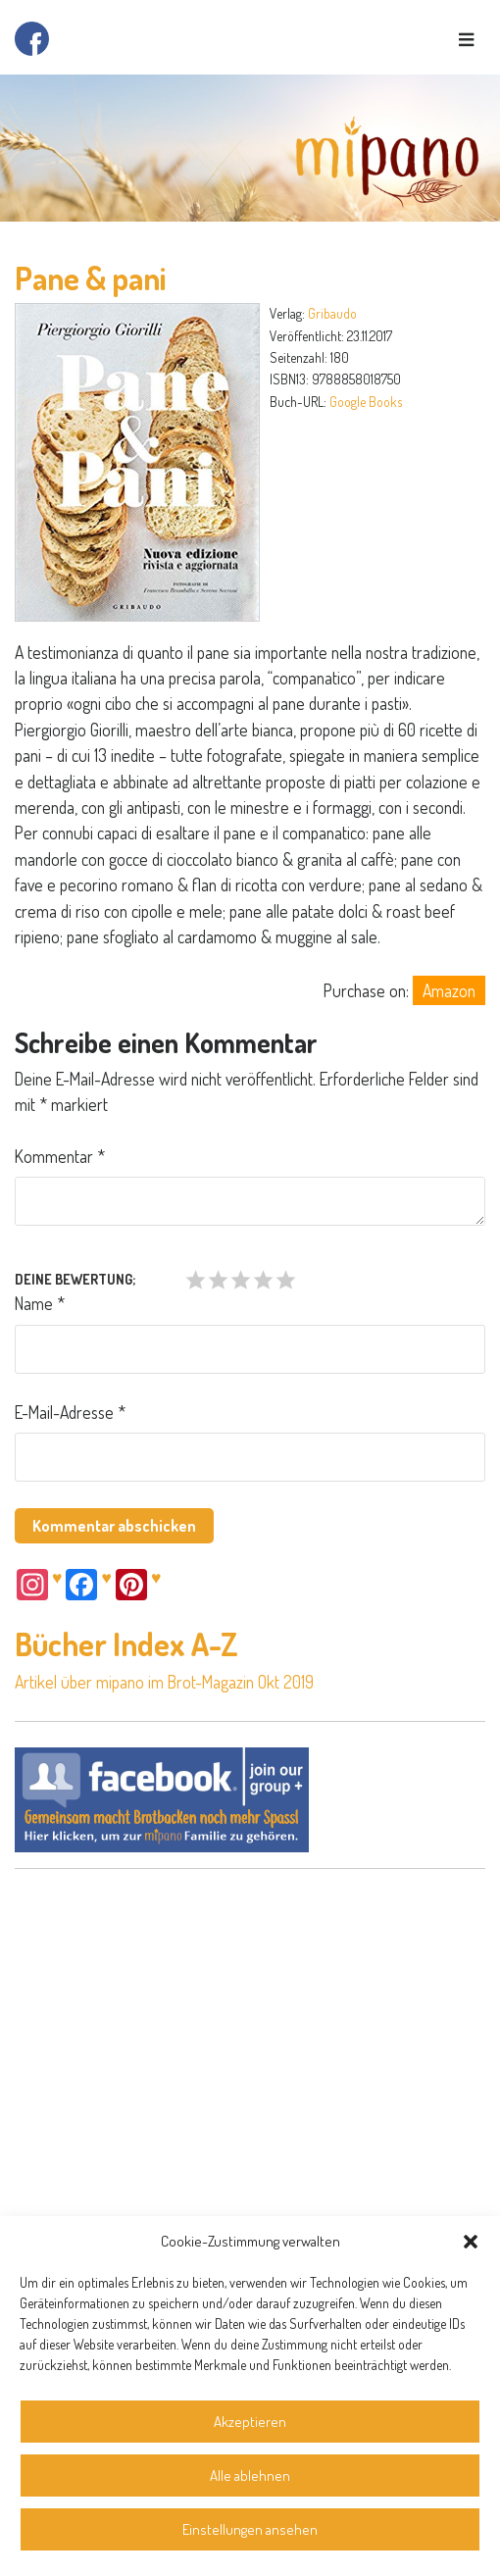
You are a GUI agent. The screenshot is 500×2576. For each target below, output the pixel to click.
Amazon (449, 990)
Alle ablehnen (250, 2475)
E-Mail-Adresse (70, 1412)
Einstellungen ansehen (250, 2529)
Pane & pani (91, 278)
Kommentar (60, 1156)
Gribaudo (332, 313)
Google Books (365, 401)
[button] (470, 2241)
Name (40, 1303)
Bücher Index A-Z (126, 1644)
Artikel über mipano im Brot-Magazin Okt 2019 (164, 1681)
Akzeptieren (250, 2421)
